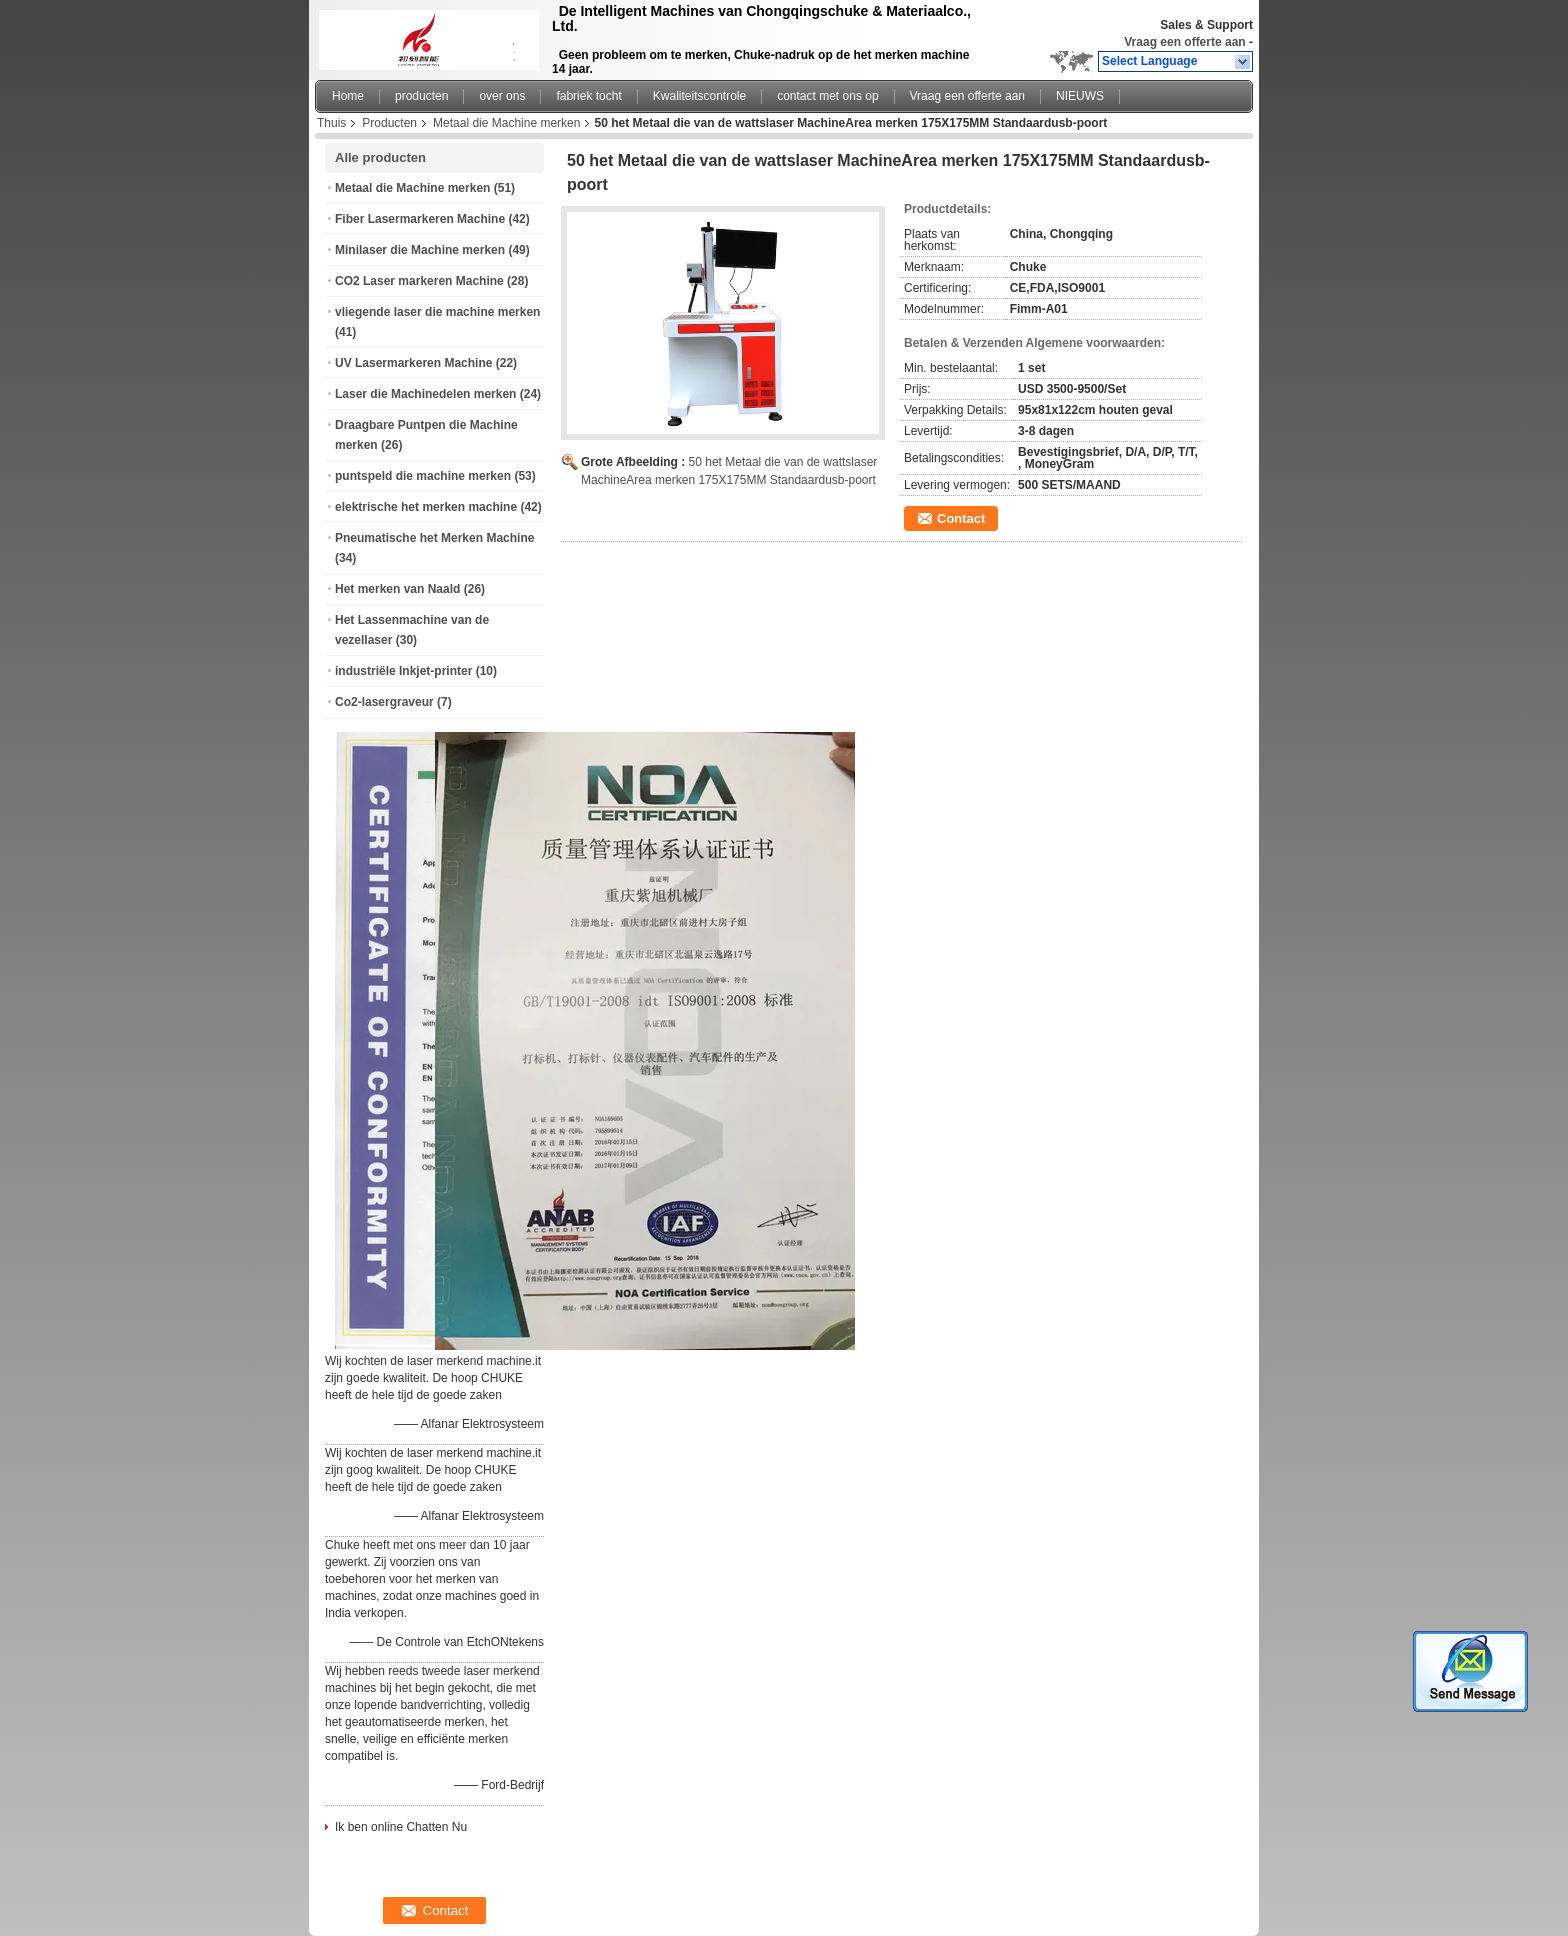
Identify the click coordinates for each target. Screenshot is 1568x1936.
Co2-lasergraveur (384, 702)
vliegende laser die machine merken (437, 312)
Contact (961, 518)
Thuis (331, 123)
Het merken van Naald (397, 589)
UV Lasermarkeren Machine (413, 363)
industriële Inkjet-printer (403, 671)
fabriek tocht (588, 96)
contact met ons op (827, 96)
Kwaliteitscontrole (699, 96)
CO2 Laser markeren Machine (419, 281)
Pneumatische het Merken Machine (434, 538)
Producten (389, 123)
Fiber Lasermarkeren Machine (420, 219)
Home (348, 96)
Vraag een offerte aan (1184, 42)
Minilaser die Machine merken (420, 250)
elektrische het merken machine (426, 507)
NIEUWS (1080, 96)
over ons (502, 96)
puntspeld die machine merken (423, 476)
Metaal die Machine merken (506, 123)
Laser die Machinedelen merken (425, 394)
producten (421, 96)
